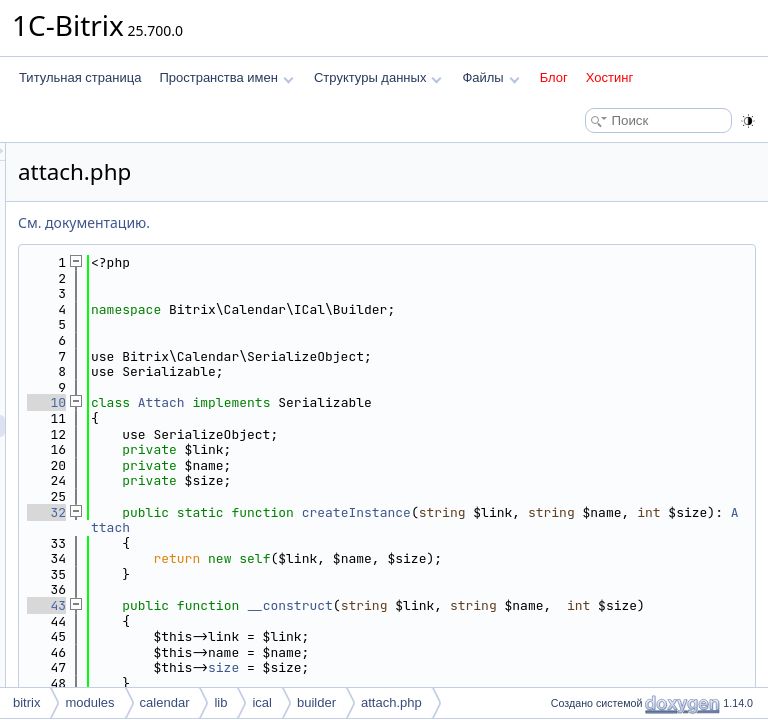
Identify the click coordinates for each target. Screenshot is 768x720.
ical (262, 702)
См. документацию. (334, 222)
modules (89, 702)
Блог (554, 77)
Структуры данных (378, 77)
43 (296, 605)
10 (296, 402)
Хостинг (609, 77)
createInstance (606, 512)
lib (220, 702)
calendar (165, 702)
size (473, 683)
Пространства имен (226, 77)
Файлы (490, 77)
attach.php (391, 702)
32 (296, 512)
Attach (411, 402)
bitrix (26, 702)
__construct (540, 605)
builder (316, 702)
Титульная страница (80, 77)
